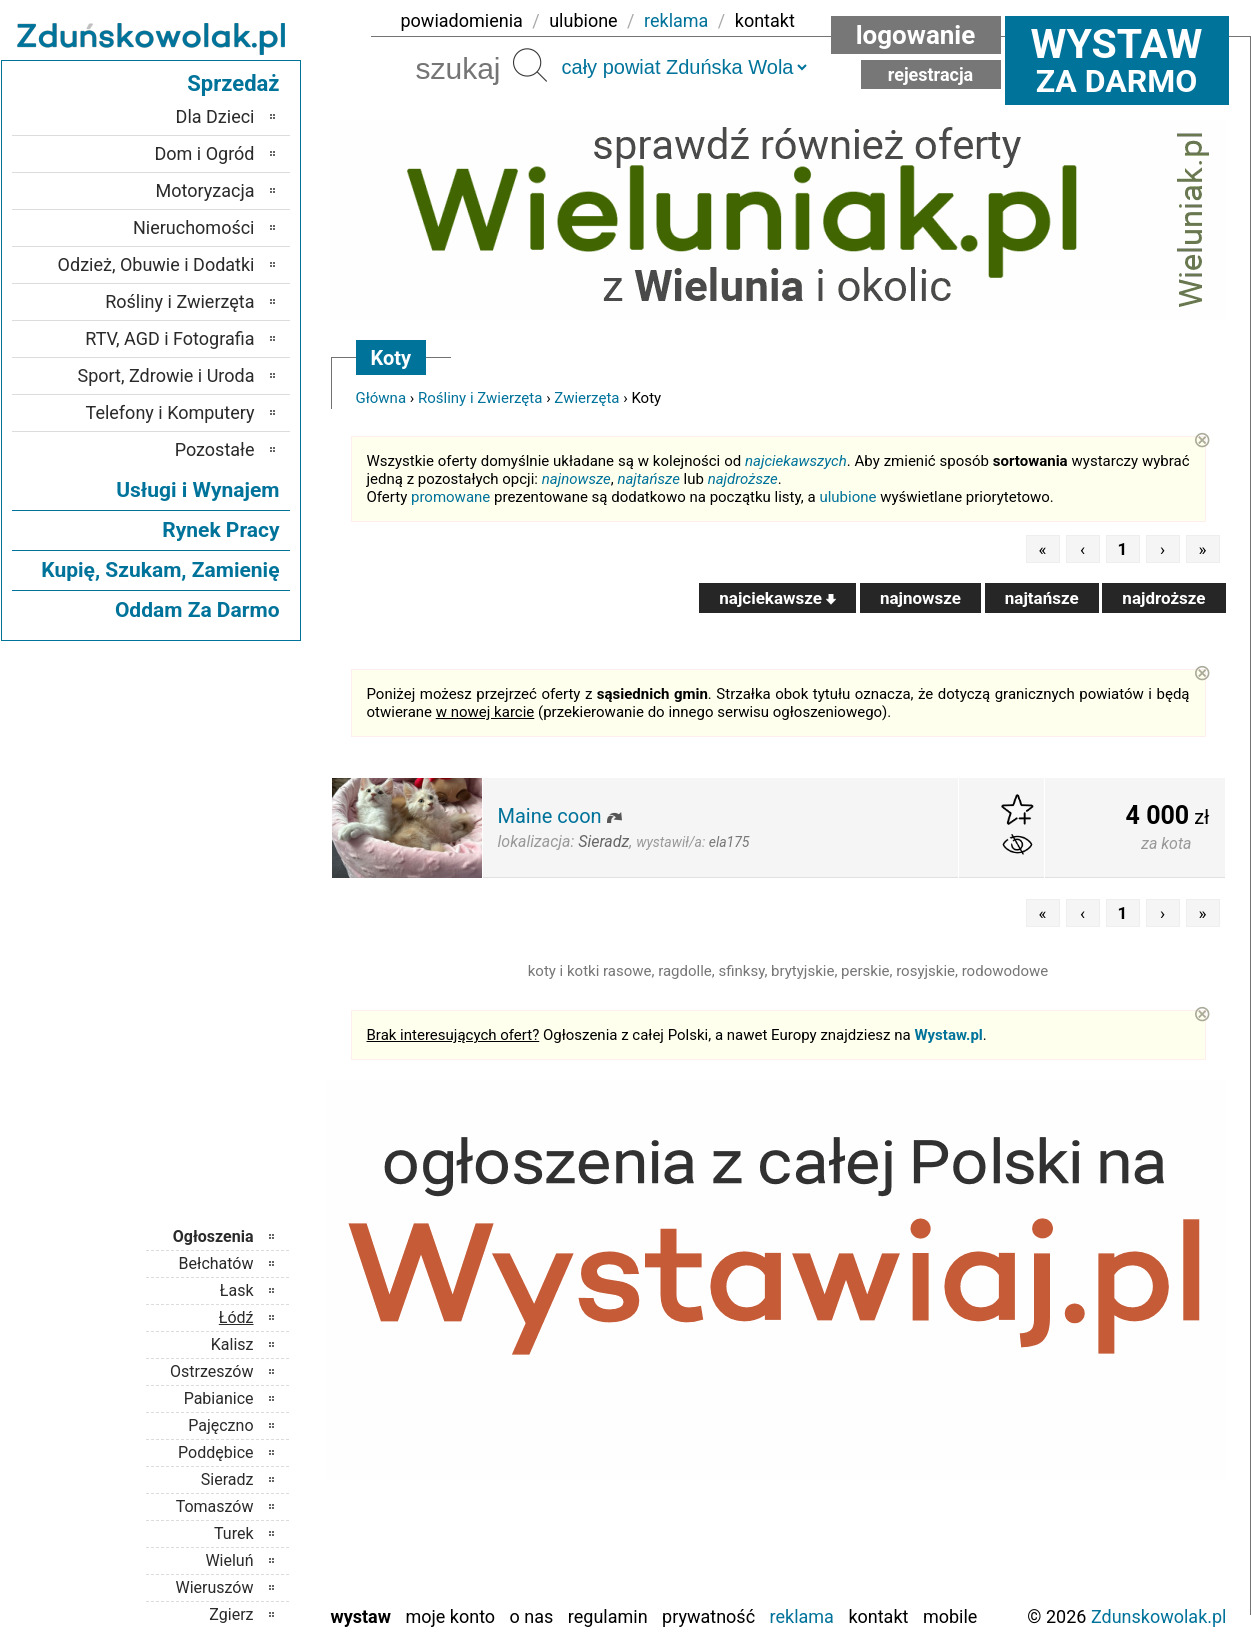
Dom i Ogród (204, 153)
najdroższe (743, 479)
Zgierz (231, 1614)
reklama (676, 20)
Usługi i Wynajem (197, 490)
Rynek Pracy (220, 530)
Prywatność (708, 1616)
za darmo (1117, 60)
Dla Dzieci (215, 116)
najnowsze (576, 479)
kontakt (765, 20)
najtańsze (648, 479)
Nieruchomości (194, 227)
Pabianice (219, 1398)
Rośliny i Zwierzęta (480, 398)
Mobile (950, 1616)
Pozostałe (215, 449)
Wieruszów (214, 1587)
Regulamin (608, 1616)
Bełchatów (216, 1263)
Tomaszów (215, 1506)
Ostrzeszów (211, 1371)
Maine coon (550, 816)
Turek (234, 1533)
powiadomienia (462, 20)
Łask (237, 1290)
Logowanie (916, 35)
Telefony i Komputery (170, 412)
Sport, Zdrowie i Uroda (166, 375)
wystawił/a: (692, 842)
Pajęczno (220, 1425)
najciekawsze (777, 598)
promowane (450, 497)
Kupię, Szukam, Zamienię (160, 570)
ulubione (583, 20)
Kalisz (232, 1344)
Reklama (802, 1616)
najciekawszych (796, 461)
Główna (381, 398)
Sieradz (227, 1479)
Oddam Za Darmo (197, 610)
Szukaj (530, 65)
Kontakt (878, 1616)
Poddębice (215, 1452)
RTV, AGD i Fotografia (169, 338)
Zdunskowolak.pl (1159, 1616)
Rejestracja (931, 74)
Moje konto (450, 1616)
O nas (532, 1616)
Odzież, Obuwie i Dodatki (156, 264)
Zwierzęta (586, 398)
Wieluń (229, 1560)
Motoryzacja (205, 190)
